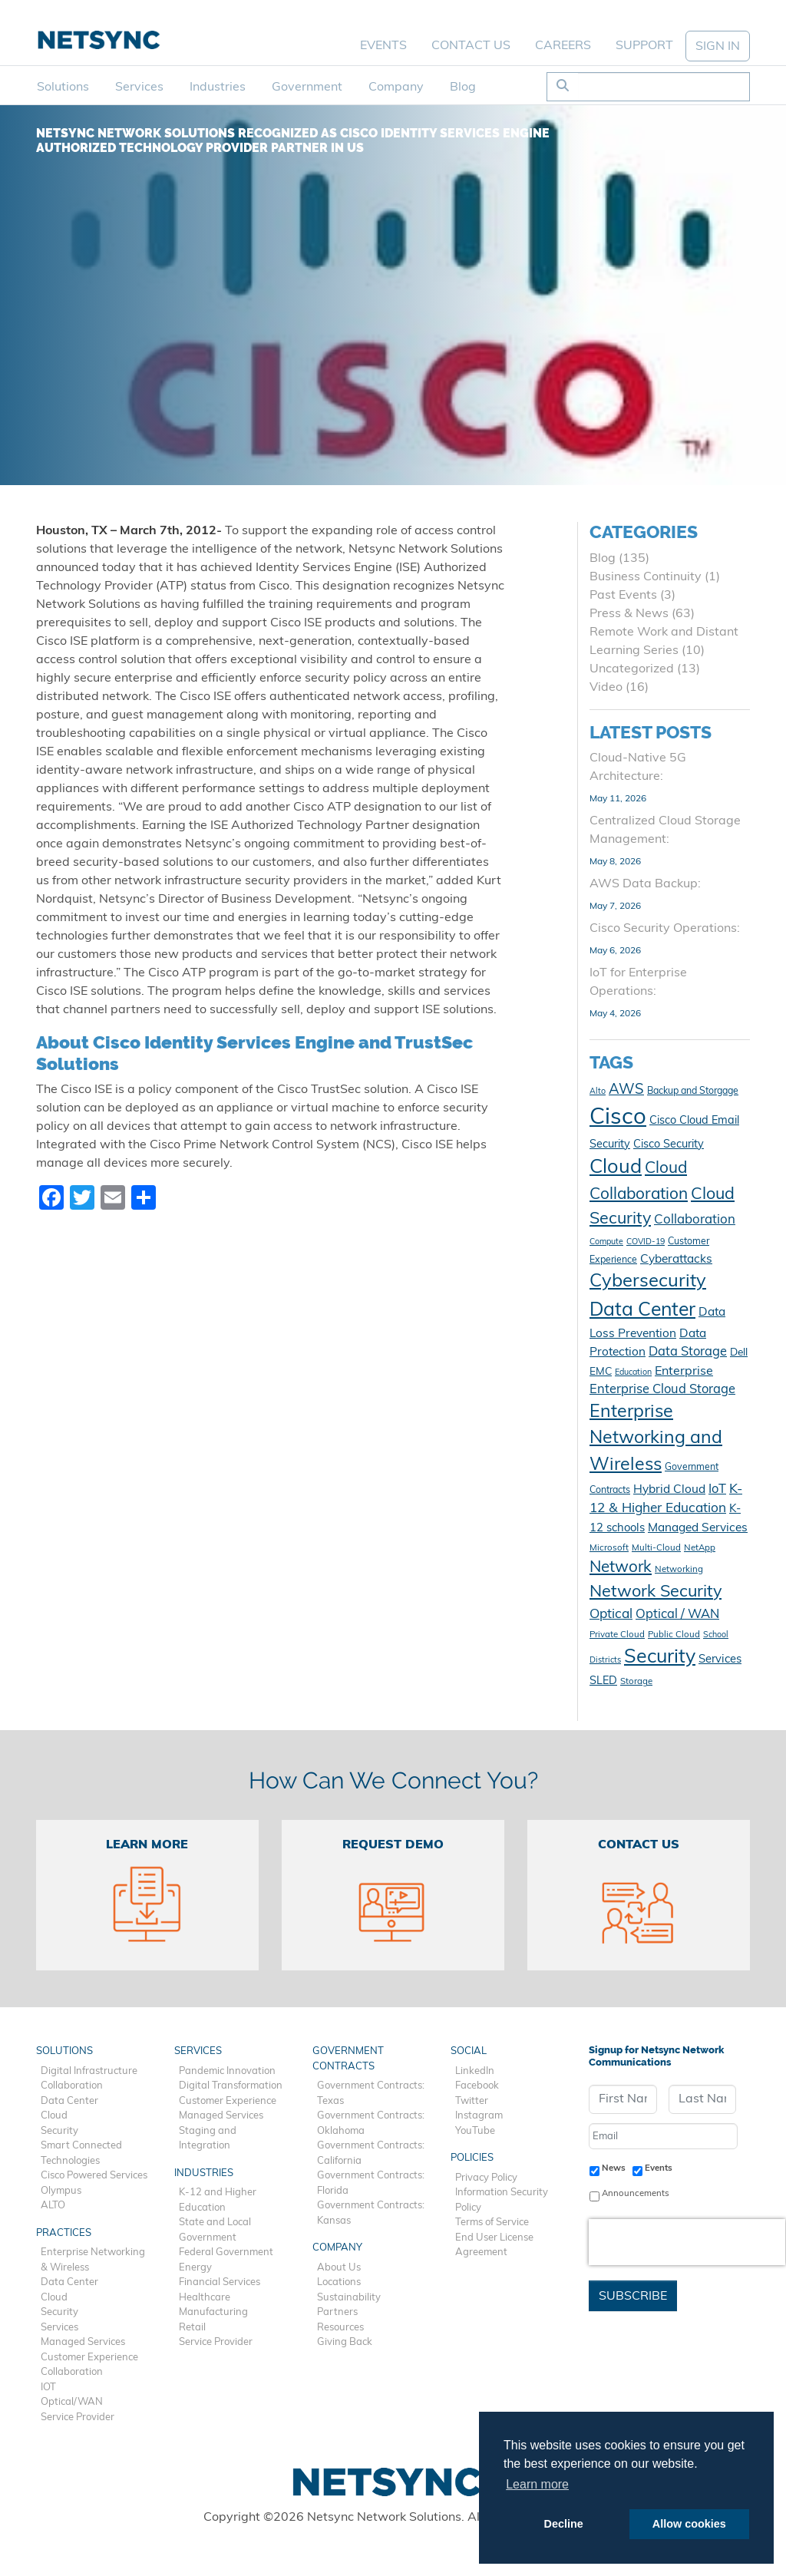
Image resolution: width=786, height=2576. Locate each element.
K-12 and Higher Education (217, 2200)
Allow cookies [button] (689, 2524)
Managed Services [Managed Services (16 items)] (698, 1528)
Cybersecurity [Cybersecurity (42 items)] (648, 1282)
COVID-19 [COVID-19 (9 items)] (645, 1242)
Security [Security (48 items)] (659, 1657)
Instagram (479, 2116)
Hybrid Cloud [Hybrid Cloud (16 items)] (669, 1490)
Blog (463, 87)
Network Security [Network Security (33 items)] (656, 1592)
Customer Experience (89, 2358)
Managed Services (83, 2342)
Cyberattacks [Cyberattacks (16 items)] (676, 1259)
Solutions (63, 87)
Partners (337, 2312)
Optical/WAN (72, 2402)
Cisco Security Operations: (665, 929)
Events (383, 46)
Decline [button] (563, 2524)
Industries (218, 87)
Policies (472, 2158)
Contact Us (470, 46)
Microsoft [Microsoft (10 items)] (609, 1548)
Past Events (623, 596)
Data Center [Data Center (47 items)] (642, 1310)
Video (606, 688)
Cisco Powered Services (94, 2176)
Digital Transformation (230, 2086)
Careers (563, 46)
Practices (63, 2233)
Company (396, 87)
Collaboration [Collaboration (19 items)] (694, 1220)
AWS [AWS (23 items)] (626, 1090)
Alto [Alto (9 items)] (598, 1092)
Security (59, 2131)
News (614, 2168)
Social (469, 2051)
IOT (48, 2388)
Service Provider (77, 2417)
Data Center (69, 2101)
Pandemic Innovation (227, 2071)
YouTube (475, 2131)
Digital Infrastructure (89, 2071)
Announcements (635, 2193)
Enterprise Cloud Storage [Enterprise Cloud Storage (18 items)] (662, 1390)
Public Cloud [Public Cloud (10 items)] (674, 1635)
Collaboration (72, 2086)
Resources (340, 2328)
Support (644, 46)
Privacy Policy (486, 2178)
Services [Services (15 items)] (719, 1660)
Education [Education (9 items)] (633, 1373)
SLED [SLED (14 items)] (603, 1681)
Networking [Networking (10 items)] (679, 1569)
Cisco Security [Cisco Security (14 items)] (668, 1145)
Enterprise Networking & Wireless (93, 2260)
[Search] (663, 86)
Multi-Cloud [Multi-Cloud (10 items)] (656, 1548)
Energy (195, 2268)
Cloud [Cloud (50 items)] (616, 1167)
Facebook (477, 2086)
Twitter (471, 2101)
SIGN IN (717, 47)
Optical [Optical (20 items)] (611, 1614)
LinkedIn (474, 2071)
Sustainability (349, 2298)
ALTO (53, 2206)
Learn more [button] (537, 2484)
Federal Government (226, 2252)
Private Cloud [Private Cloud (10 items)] (617, 1635)
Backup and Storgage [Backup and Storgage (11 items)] (692, 1091)
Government (307, 87)
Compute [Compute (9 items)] (606, 1242)
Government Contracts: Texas (370, 2093)
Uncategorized (632, 669)
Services (139, 87)
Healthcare (204, 2298)
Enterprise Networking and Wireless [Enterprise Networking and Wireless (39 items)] (656, 1439)
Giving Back (344, 2342)
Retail (192, 2328)
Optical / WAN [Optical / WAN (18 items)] (677, 1615)
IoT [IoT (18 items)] (717, 1490)
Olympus (61, 2191)
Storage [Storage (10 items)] (636, 1681)
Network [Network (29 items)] (621, 1568)
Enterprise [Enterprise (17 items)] (684, 1372)
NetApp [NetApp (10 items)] (699, 1548)
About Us (339, 2268)
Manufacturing (213, 2312)
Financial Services (219, 2282)
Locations (339, 2282)
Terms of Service (492, 2223)
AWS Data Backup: (645, 884)
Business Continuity (646, 577)
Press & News (629, 614)
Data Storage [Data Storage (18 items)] (688, 1352)
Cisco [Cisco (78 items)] (618, 1118)
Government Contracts (348, 2059)
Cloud (54, 2116)
